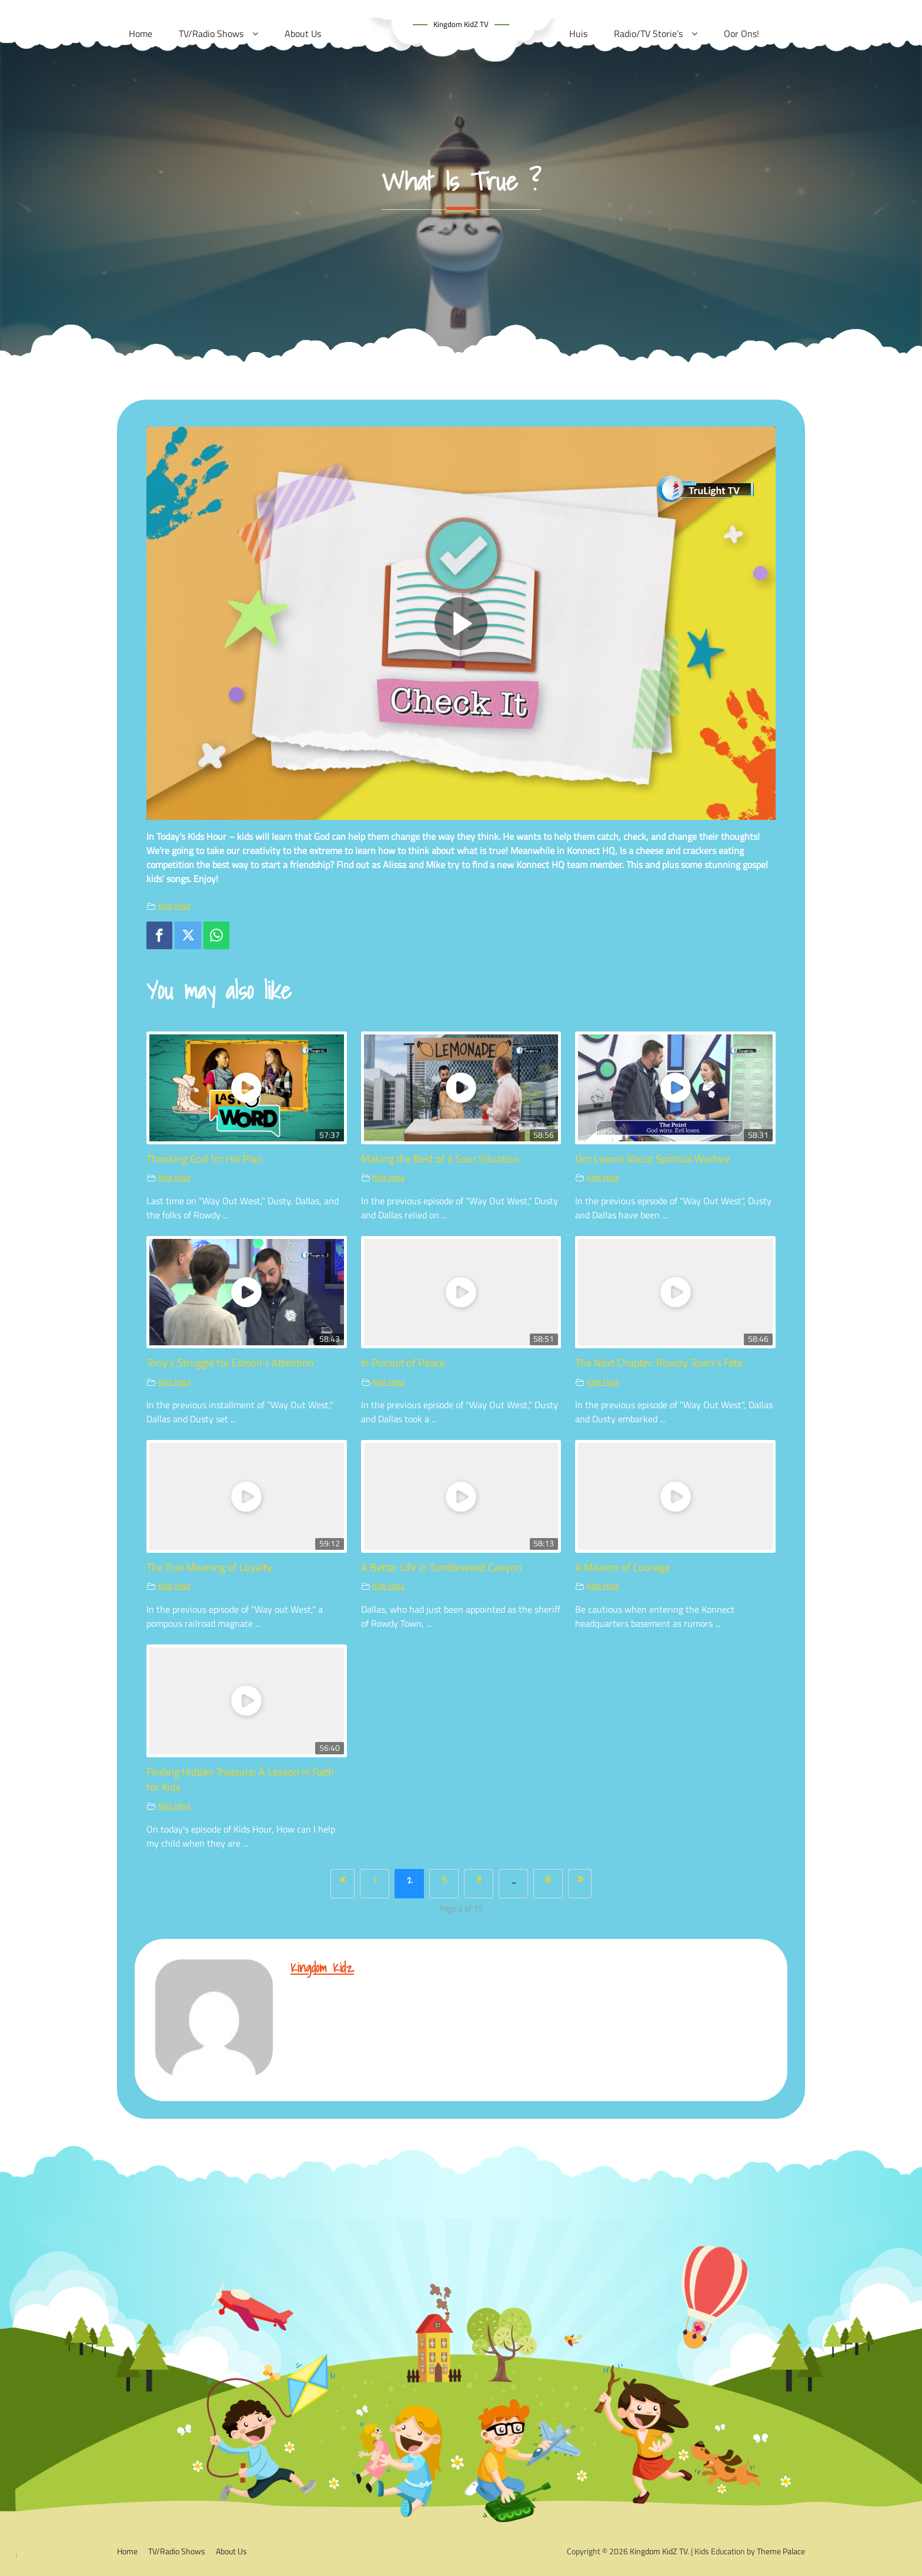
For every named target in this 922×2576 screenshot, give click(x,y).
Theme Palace (781, 2551)
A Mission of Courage (622, 1567)
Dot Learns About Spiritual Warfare (652, 1159)
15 (548, 1879)
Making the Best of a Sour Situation (440, 1159)
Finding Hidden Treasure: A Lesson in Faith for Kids (240, 1779)
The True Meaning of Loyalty (209, 1567)
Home (127, 2551)
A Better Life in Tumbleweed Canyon (441, 1567)
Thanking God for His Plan (204, 1159)
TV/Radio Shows (176, 2551)
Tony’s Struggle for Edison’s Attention (230, 1363)
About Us (231, 2551)
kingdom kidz (322, 1967)
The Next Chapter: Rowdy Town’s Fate (659, 1363)
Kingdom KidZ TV (461, 24)
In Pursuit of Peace (403, 1363)
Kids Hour (174, 905)
